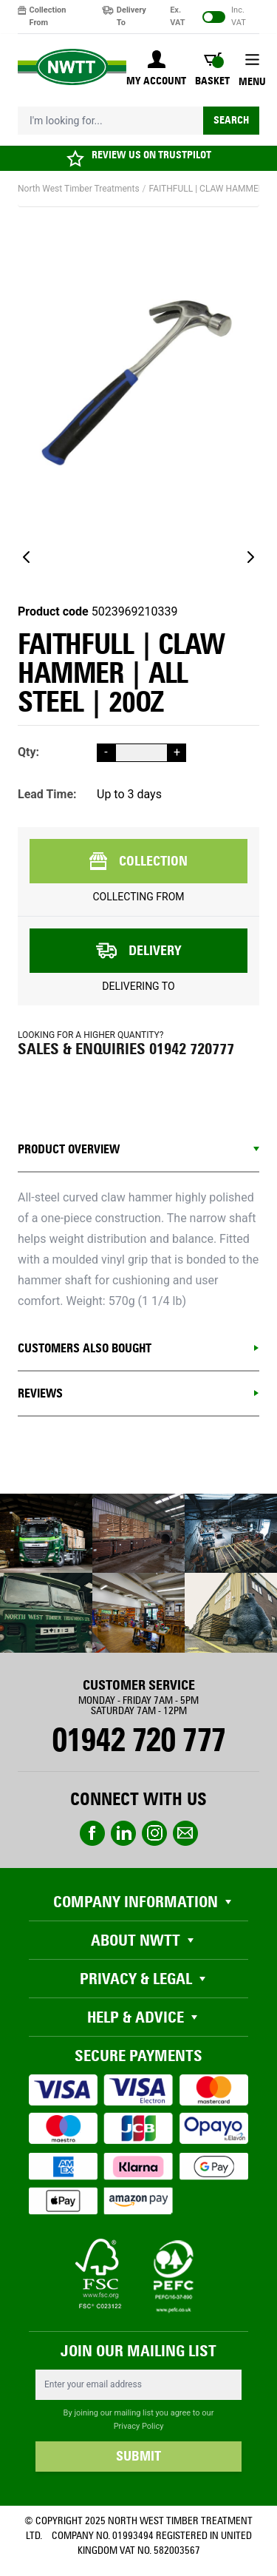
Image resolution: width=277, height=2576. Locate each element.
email (185, 1833)
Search (231, 120)
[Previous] (26, 557)
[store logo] (72, 67)
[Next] (250, 557)
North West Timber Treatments (79, 188)
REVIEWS (40, 1393)
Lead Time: (47, 794)
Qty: (28, 752)
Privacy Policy (139, 2426)
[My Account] (156, 69)
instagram (154, 1833)
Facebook (92, 1833)
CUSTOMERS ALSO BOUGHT (84, 1348)
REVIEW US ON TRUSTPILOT (151, 155)
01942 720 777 (138, 1740)
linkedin (123, 1833)
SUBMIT (138, 2456)
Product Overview (69, 1149)
